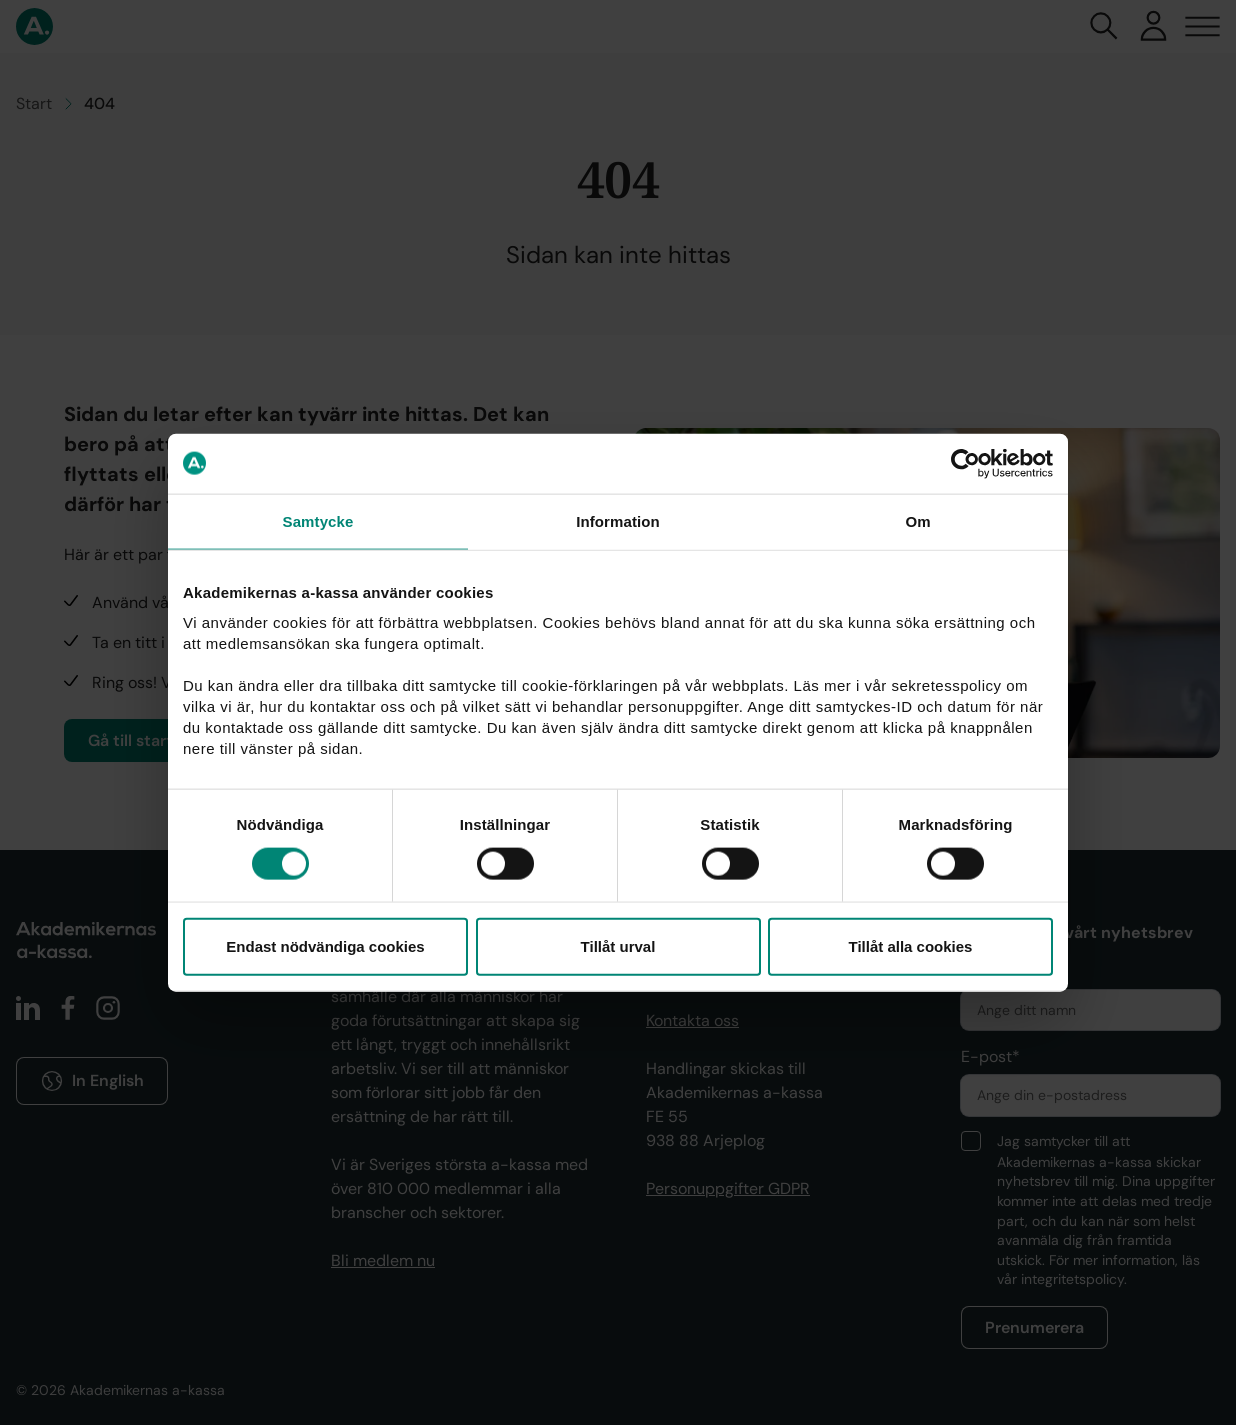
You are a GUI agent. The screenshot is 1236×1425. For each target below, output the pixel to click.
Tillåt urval (618, 946)
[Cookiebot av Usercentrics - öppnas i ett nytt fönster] (965, 463)
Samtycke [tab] (318, 520)
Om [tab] (917, 520)
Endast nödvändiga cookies (325, 946)
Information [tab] (618, 520)
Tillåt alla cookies (911, 946)
